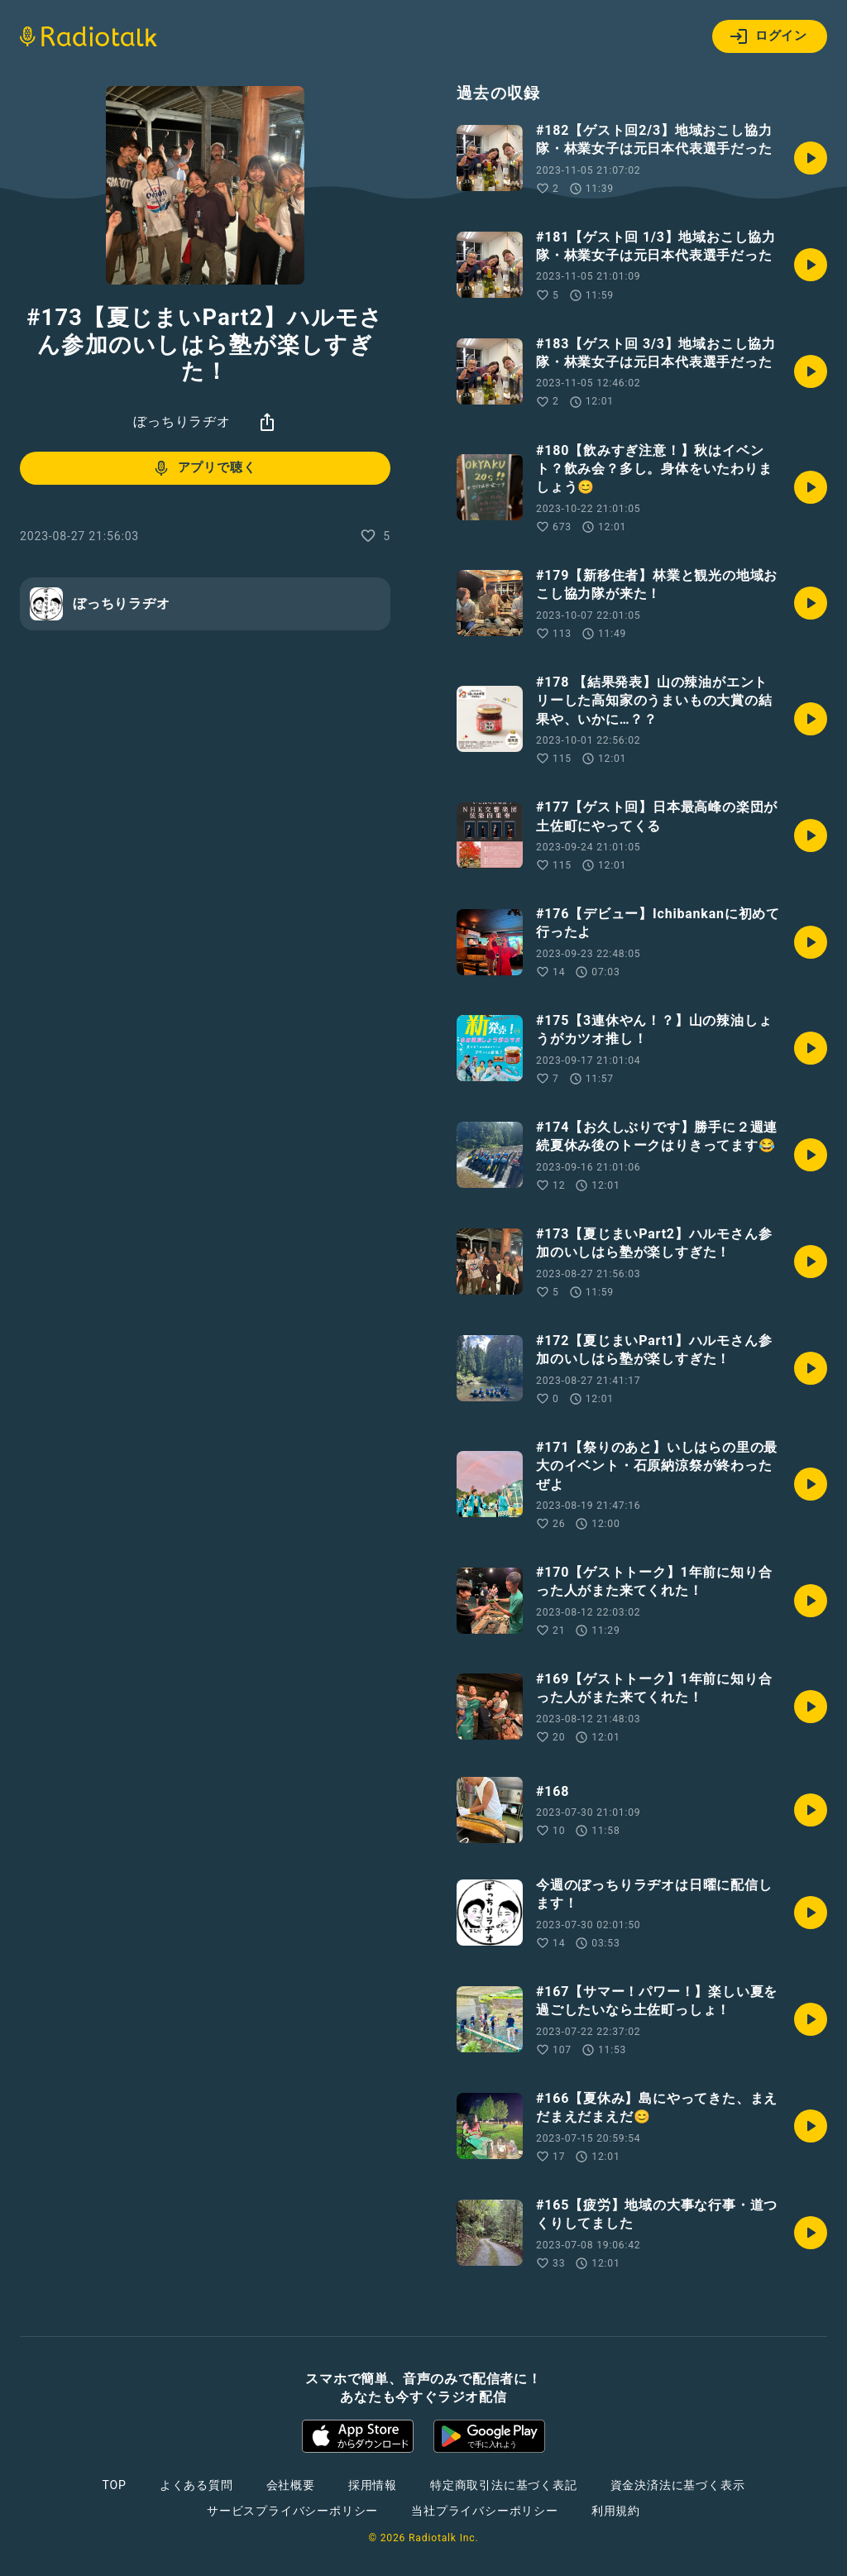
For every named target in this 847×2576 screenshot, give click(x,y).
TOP (115, 2485)
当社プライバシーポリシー (484, 2510)
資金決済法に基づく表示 (677, 2485)
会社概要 (290, 2485)
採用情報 (372, 2485)
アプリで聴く (203, 468)
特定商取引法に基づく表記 (503, 2485)
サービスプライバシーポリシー (292, 2510)
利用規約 (615, 2510)
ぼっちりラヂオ (182, 421)
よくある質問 (196, 2485)
